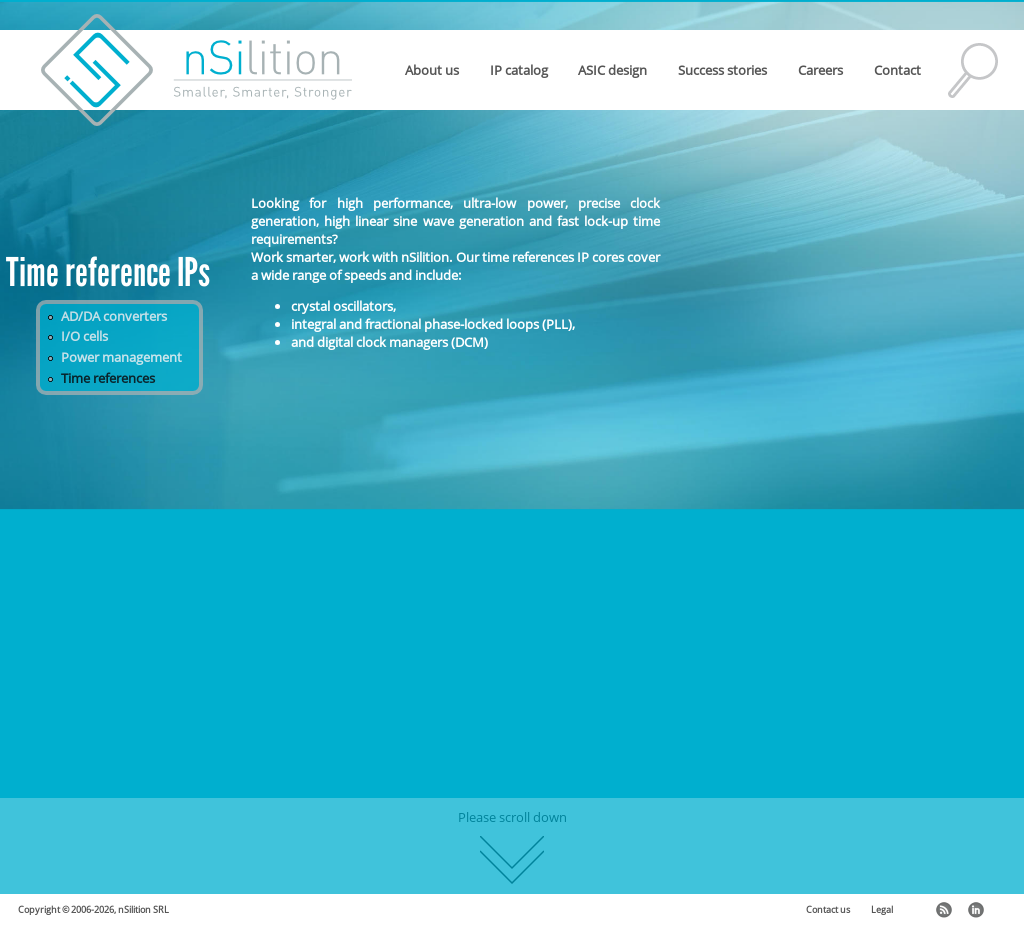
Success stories (722, 70)
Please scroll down (512, 846)
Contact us (828, 909)
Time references (108, 378)
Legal (882, 909)
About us (432, 70)
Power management (121, 357)
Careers (820, 70)
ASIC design (612, 70)
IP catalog (519, 70)
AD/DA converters (114, 316)
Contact (897, 70)
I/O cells (84, 336)
